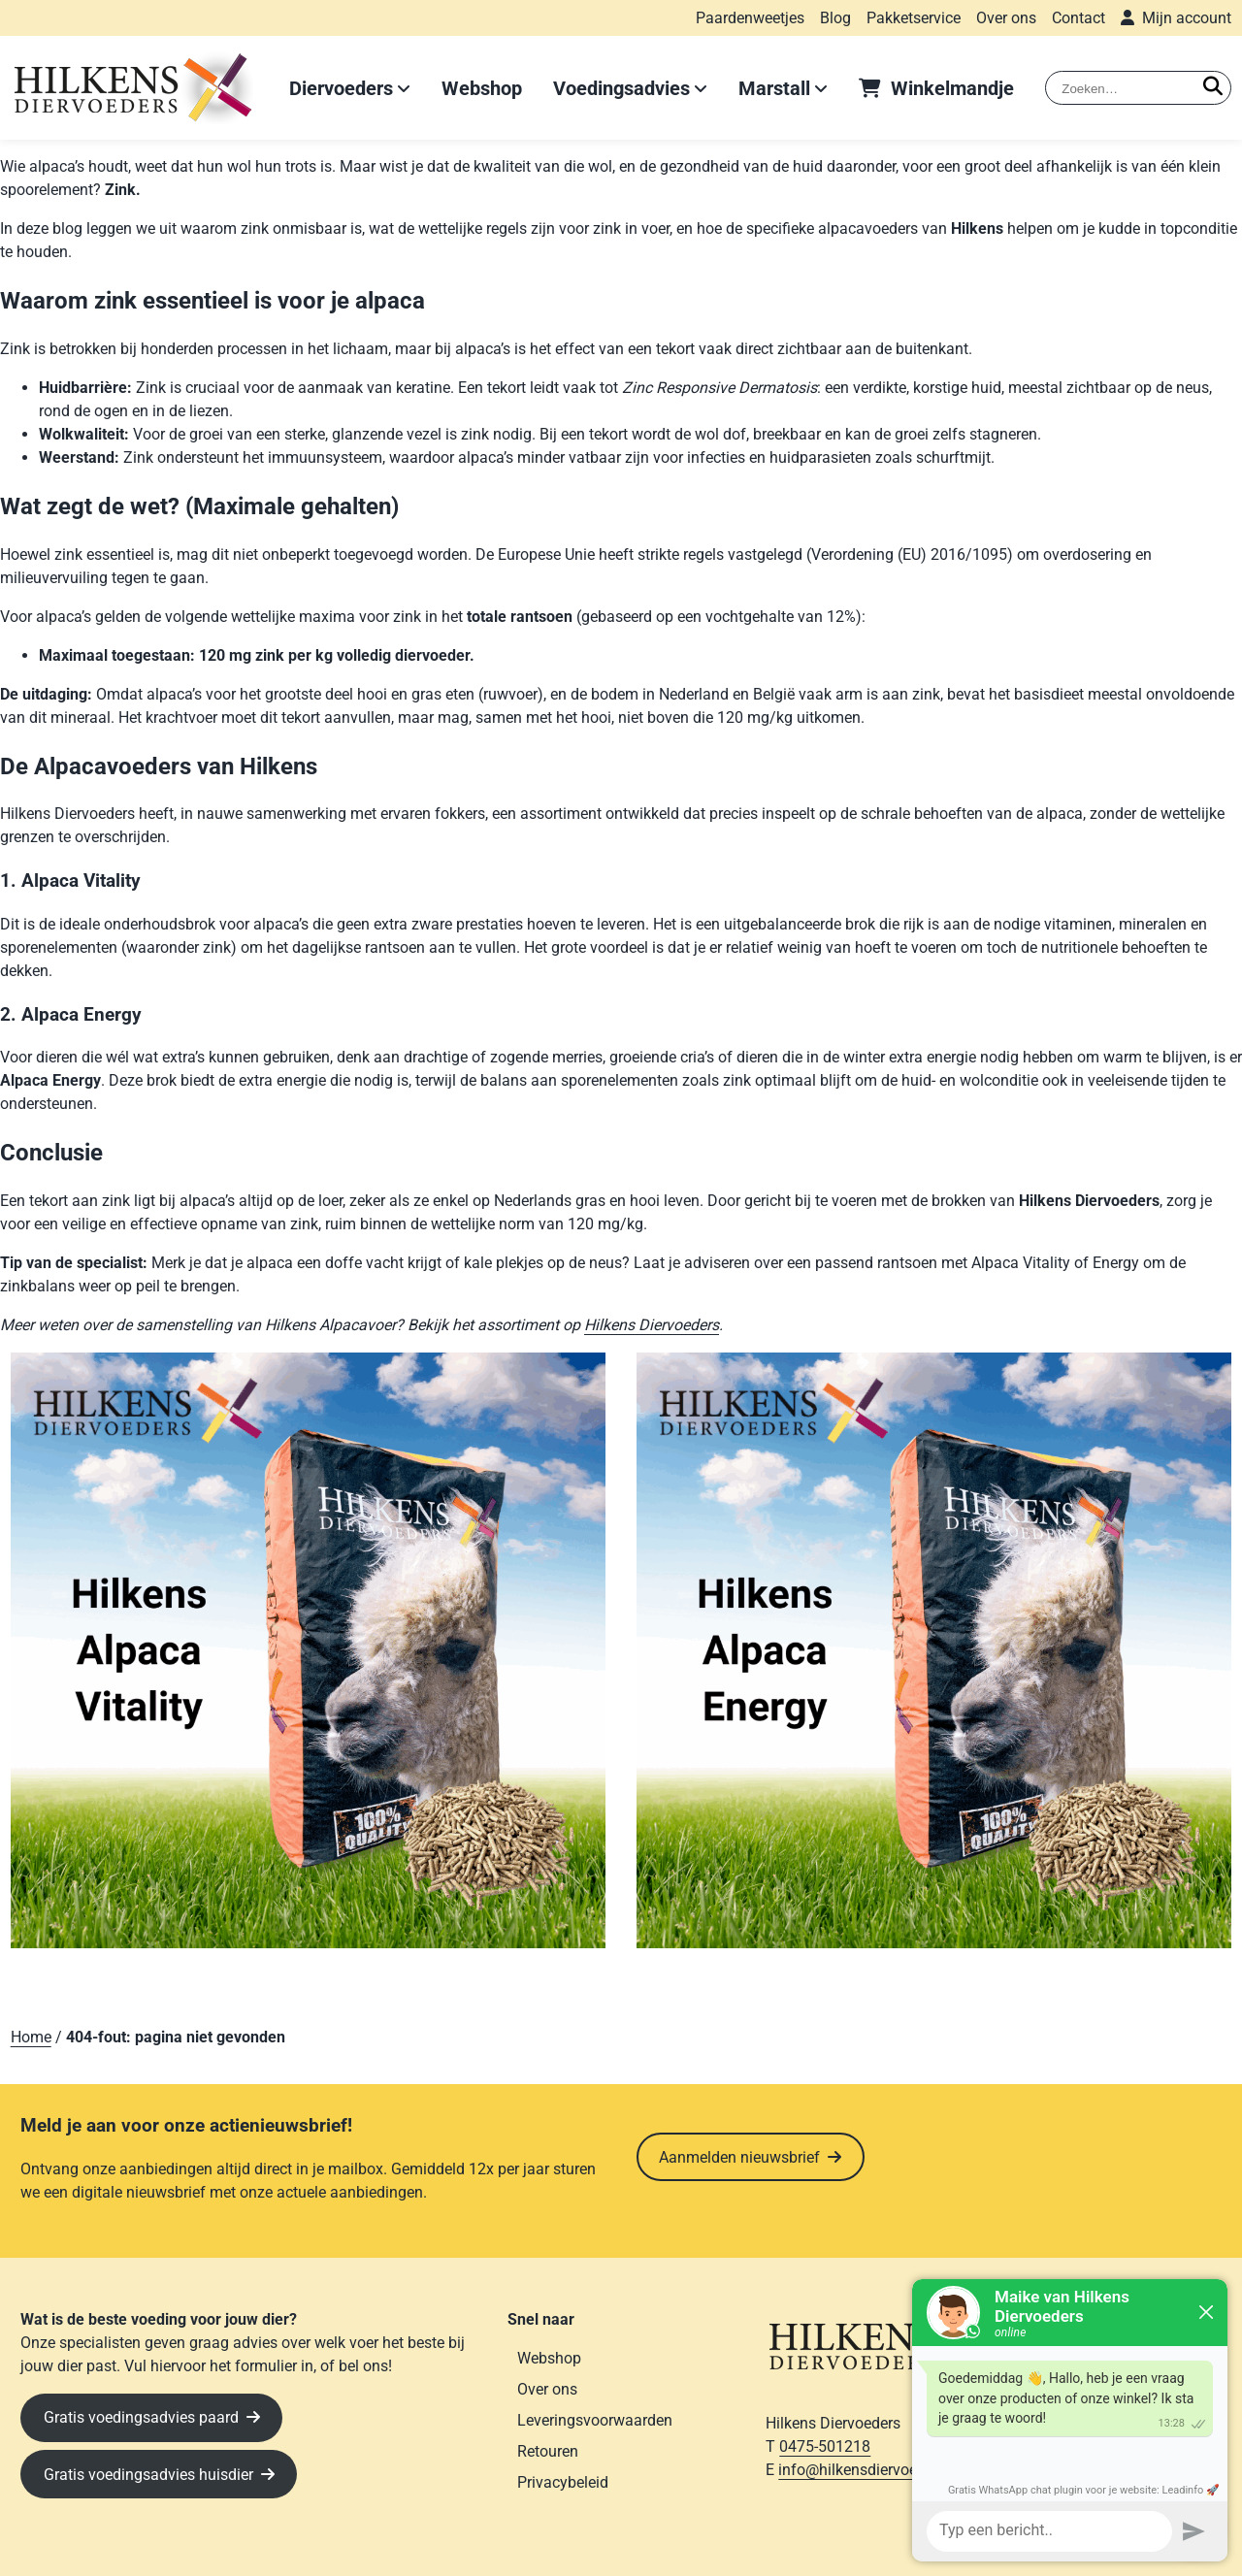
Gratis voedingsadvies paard (141, 2417)
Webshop (481, 88)
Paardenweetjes (750, 18)
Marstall (774, 88)
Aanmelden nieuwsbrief (739, 2157)
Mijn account (1186, 18)
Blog (835, 18)
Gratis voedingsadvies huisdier (148, 2474)
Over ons (1006, 18)
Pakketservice (913, 18)
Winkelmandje (952, 88)
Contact (1078, 18)
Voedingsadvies (621, 88)
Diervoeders (341, 88)
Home (31, 2037)
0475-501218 (824, 2446)
